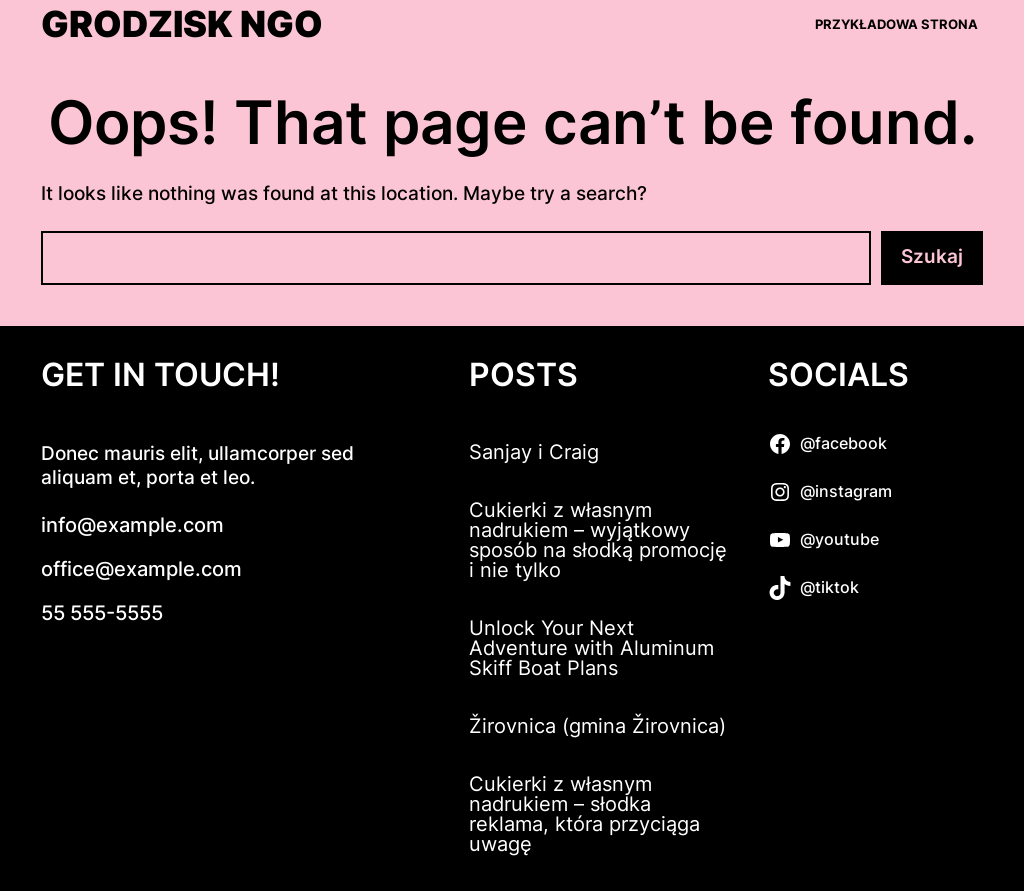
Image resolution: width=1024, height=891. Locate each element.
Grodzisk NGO (182, 25)
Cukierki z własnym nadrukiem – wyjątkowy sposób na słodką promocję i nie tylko (598, 540)
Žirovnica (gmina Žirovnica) (597, 726)
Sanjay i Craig (534, 452)
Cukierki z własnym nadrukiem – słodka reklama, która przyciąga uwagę (584, 814)
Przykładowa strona (896, 24)
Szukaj (932, 256)
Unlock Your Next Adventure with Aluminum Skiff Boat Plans (591, 648)
